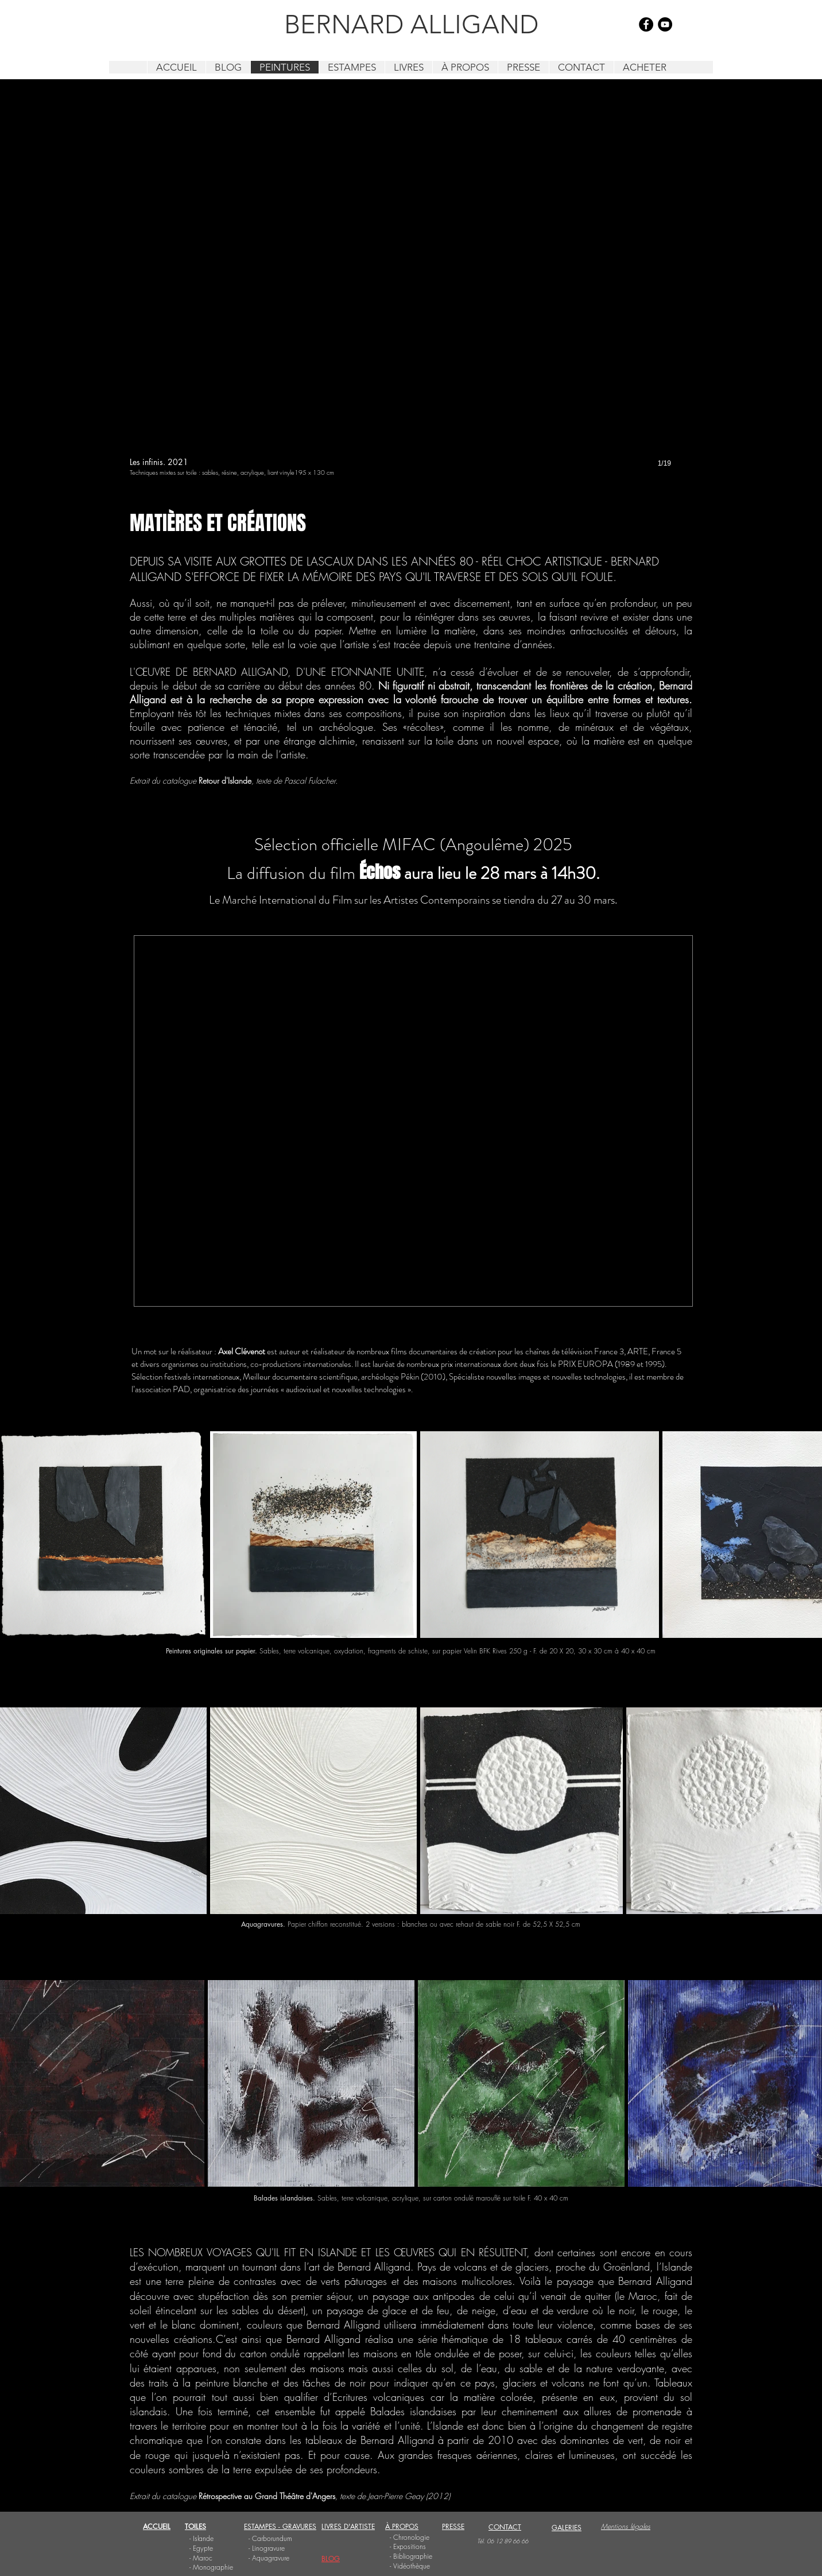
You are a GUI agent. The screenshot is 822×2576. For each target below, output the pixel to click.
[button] (411, 295)
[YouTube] (665, 24)
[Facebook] (646, 24)
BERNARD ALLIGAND (411, 24)
